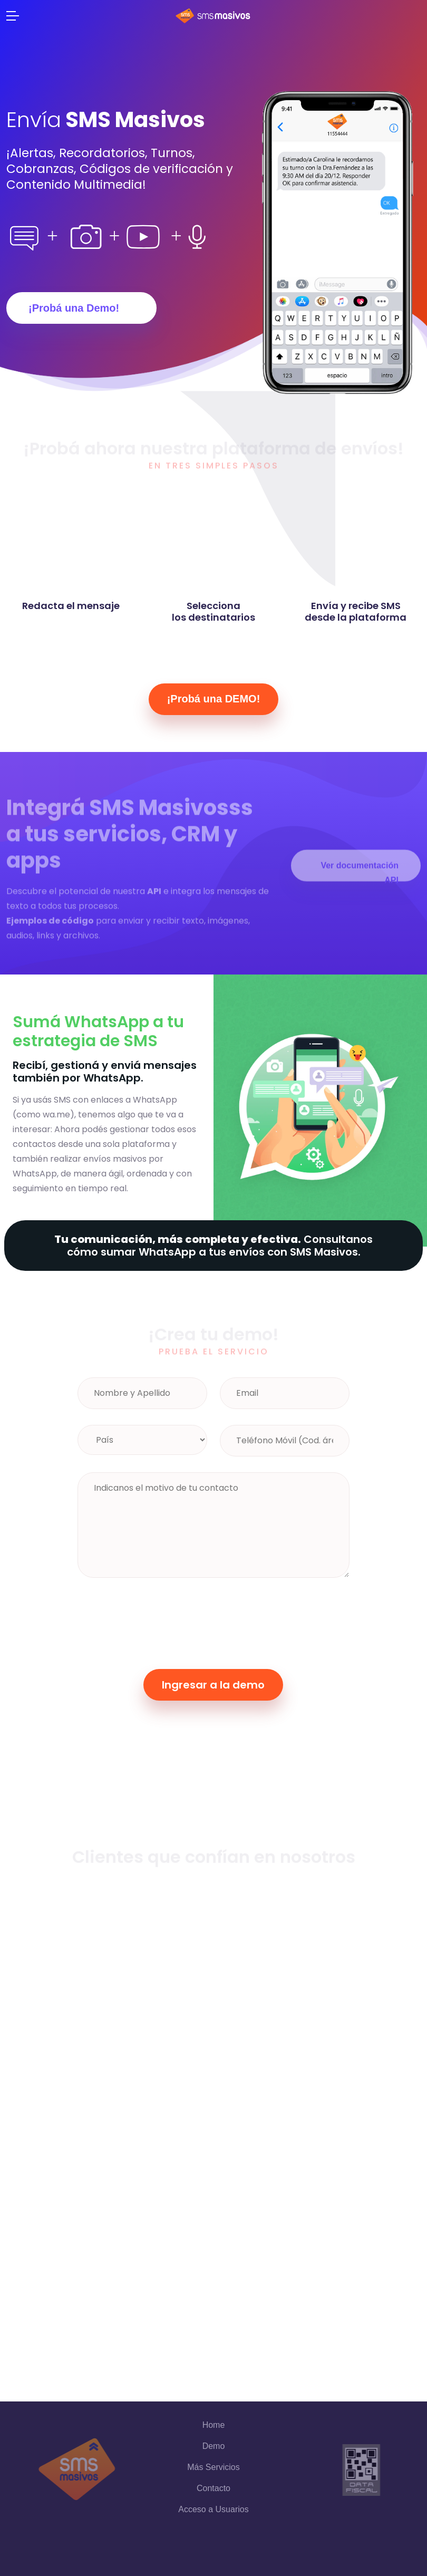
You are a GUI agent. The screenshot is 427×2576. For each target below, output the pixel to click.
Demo (213, 2446)
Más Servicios (213, 2467)
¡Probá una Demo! (73, 308)
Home (213, 2424)
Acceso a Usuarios (213, 2509)
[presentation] (157, 1618)
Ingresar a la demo (213, 1684)
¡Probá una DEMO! (213, 699)
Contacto (213, 2488)
